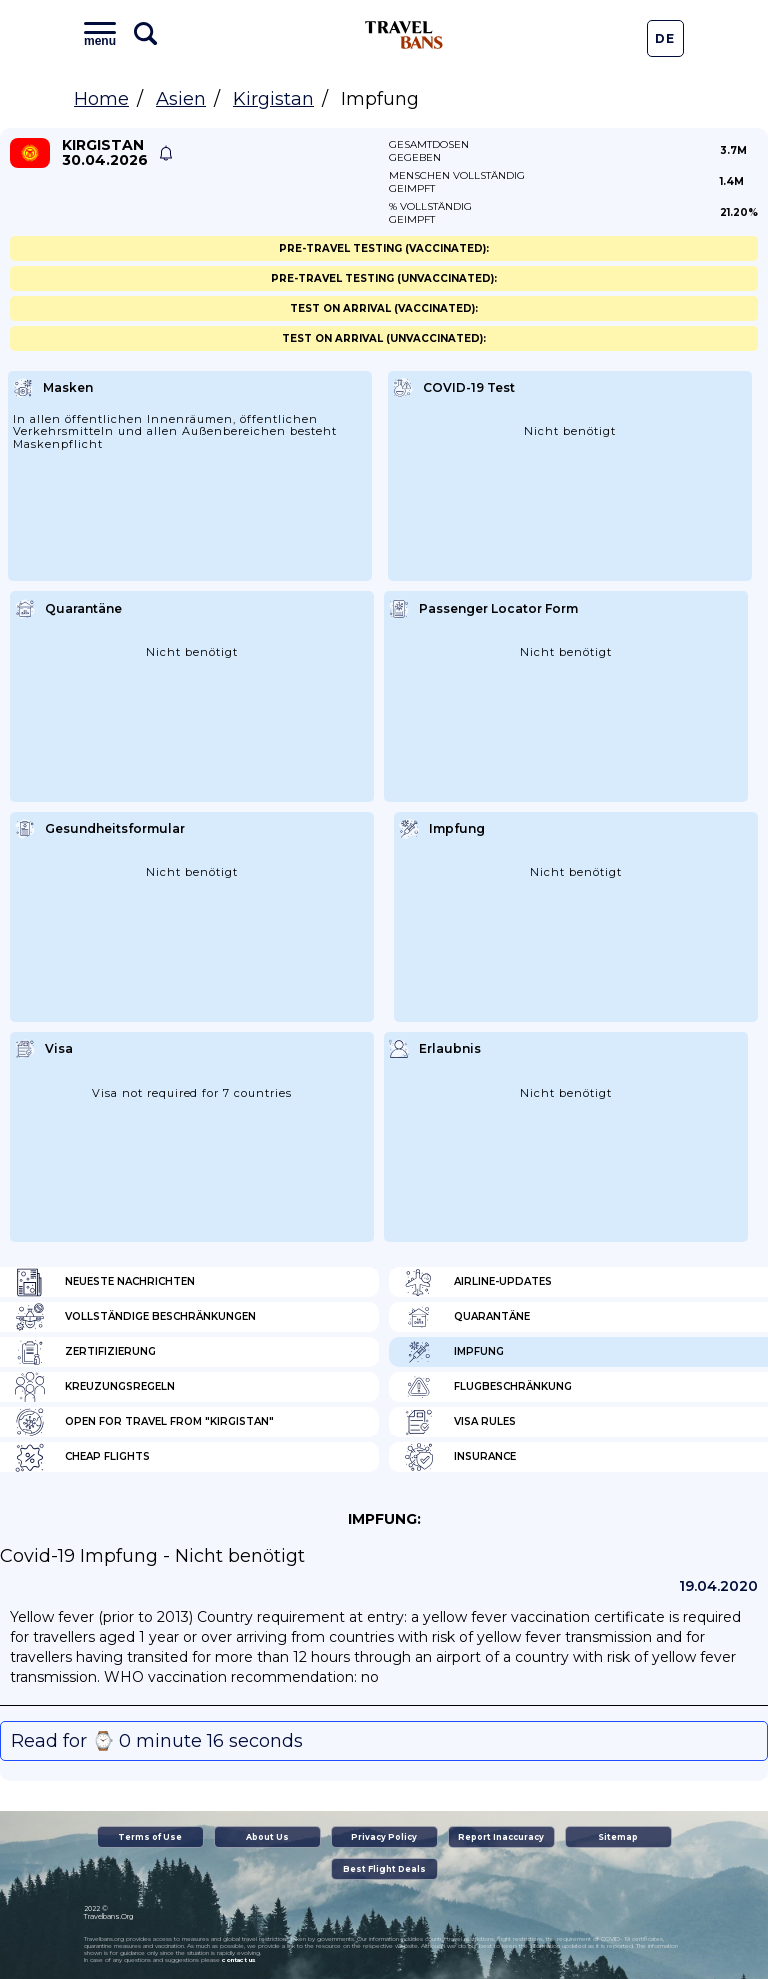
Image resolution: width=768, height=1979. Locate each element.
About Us (267, 1837)
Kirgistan (273, 99)
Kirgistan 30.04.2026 (105, 153)
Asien (181, 99)
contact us (238, 1960)
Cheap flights (82, 1457)
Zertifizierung (85, 1352)
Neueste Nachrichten (105, 1282)
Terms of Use (150, 1837)
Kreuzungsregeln (95, 1387)
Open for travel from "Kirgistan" (144, 1422)
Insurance (460, 1457)
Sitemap (618, 1837)
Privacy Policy (384, 1837)
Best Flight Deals (384, 1869)
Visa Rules (460, 1422)
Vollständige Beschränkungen (135, 1317)
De (665, 38)
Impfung (454, 1352)
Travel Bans (404, 35)
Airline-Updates (478, 1282)
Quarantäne (467, 1317)
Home (101, 99)
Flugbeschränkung (488, 1387)
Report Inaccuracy (501, 1837)
